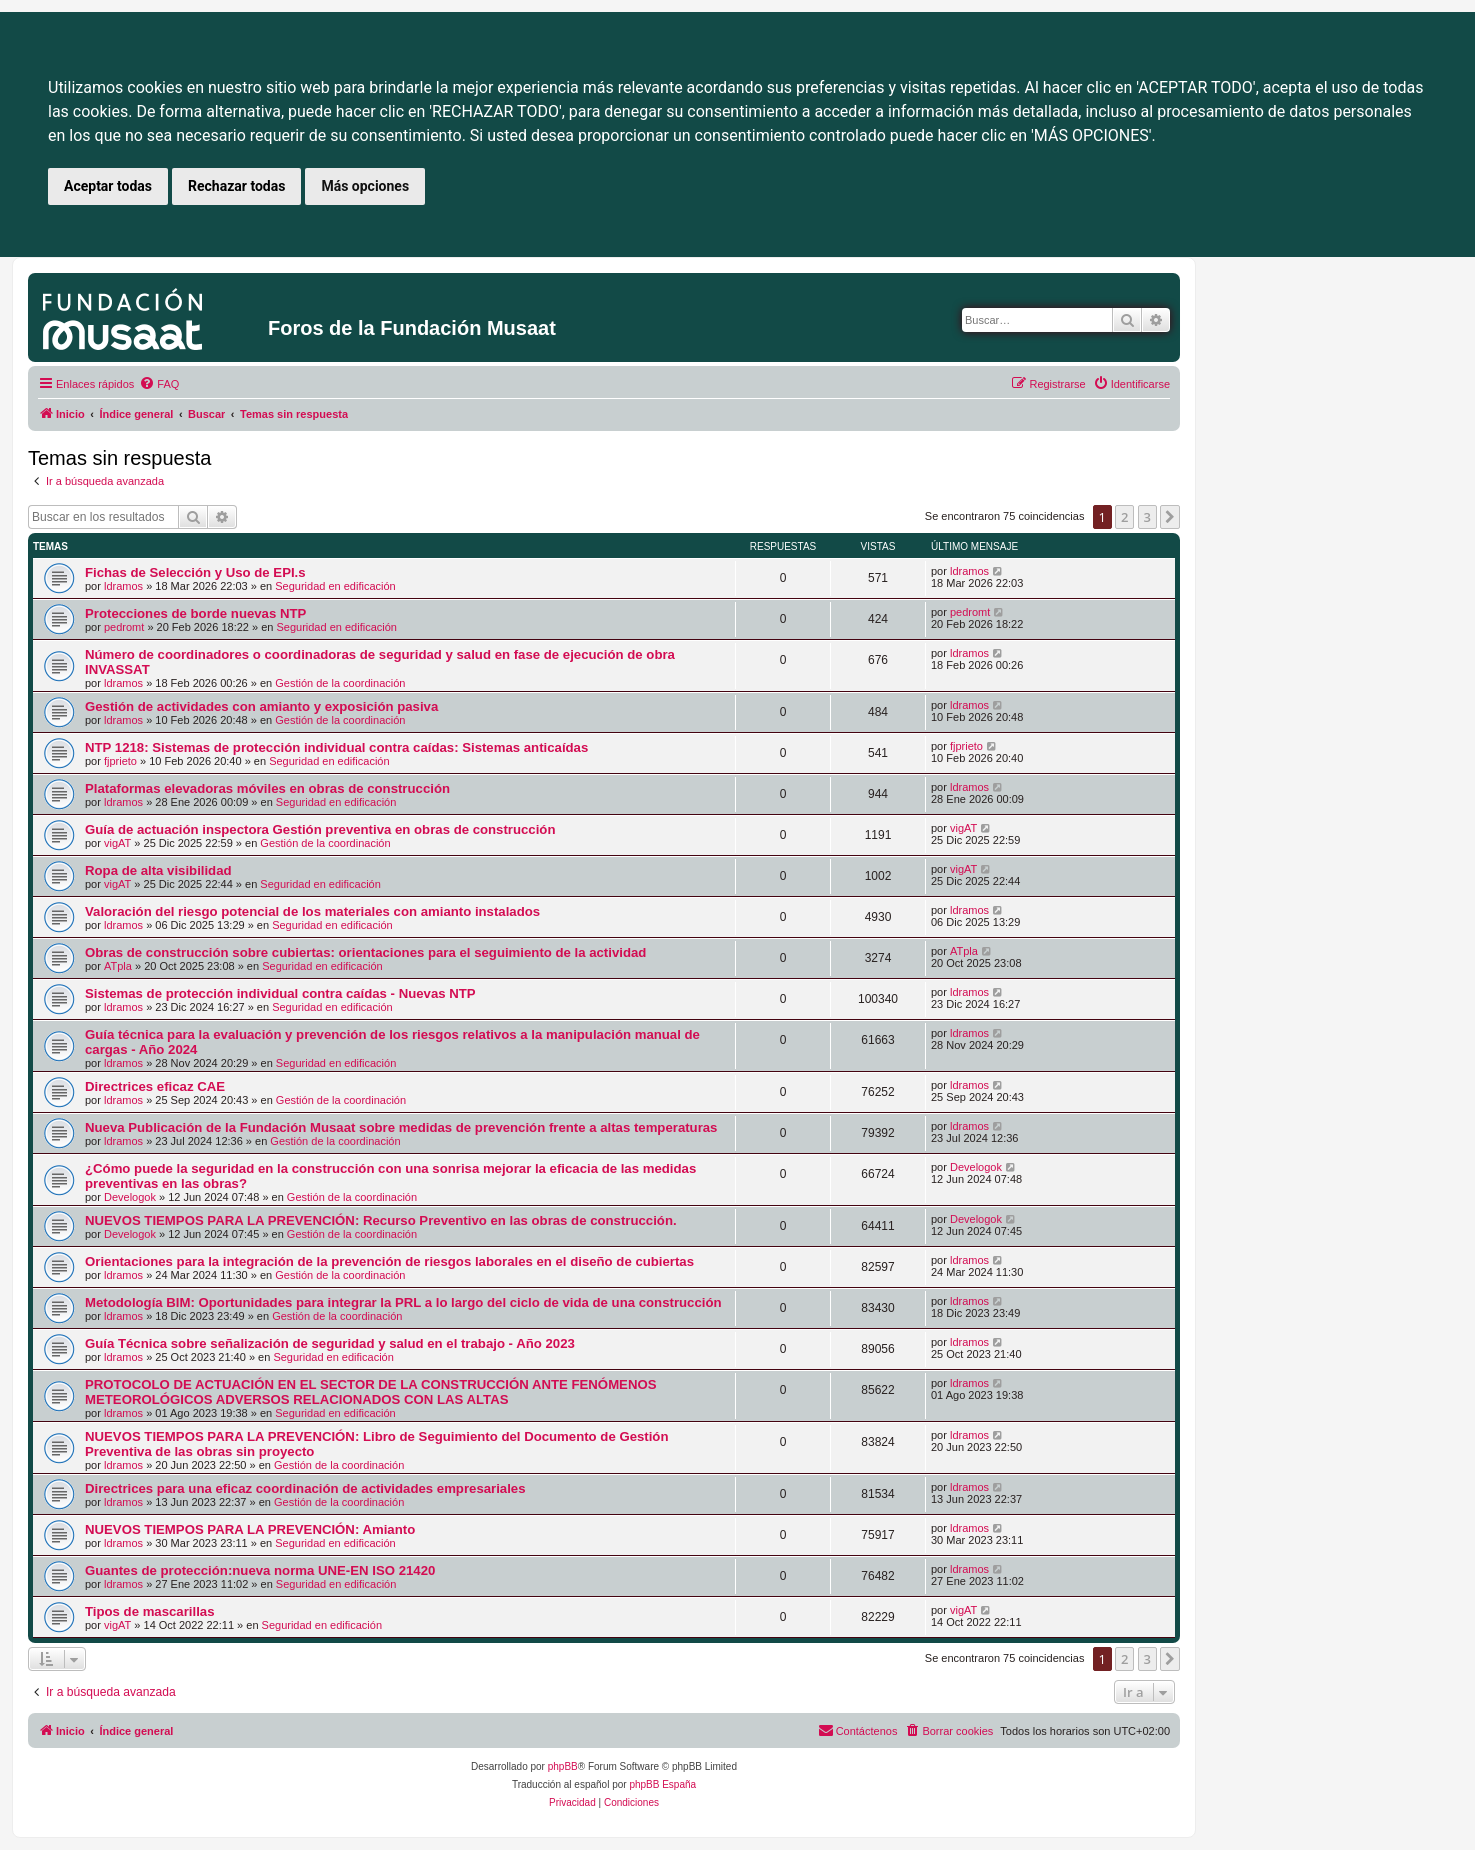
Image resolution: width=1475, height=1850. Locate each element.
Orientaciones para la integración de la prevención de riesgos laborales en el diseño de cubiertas (389, 1261)
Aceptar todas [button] (108, 186)
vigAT (117, 843)
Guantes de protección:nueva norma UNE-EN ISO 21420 (260, 1570)
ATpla (118, 966)
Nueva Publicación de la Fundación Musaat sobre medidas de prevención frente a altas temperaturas (401, 1127)
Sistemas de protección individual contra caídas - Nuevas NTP (280, 993)
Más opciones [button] (365, 186)
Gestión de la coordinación (340, 683)
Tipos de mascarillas (150, 1611)
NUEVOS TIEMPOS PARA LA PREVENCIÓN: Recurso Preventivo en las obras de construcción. (381, 1220)
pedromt (124, 627)
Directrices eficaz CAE (155, 1086)
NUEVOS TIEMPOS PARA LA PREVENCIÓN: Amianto (250, 1529)
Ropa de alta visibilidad (158, 870)
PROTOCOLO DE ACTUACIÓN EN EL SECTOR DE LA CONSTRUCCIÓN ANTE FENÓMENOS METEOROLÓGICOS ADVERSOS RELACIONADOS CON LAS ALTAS (370, 1392)
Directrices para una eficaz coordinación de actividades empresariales (305, 1488)
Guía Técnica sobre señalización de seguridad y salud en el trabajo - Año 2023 (330, 1343)
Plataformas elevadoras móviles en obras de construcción (267, 788)
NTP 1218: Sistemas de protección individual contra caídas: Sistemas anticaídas (336, 747)
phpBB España (662, 1784)
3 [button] (1147, 517)
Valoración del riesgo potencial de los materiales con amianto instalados (312, 911)
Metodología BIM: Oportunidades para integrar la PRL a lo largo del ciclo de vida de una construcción (403, 1302)
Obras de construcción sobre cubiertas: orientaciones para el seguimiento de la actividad (365, 952)
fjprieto (120, 761)
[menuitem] (159, 384)
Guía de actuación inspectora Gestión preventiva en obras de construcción (320, 829)
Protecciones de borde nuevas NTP (195, 613)
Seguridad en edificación (335, 586)
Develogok (130, 1197)
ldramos (123, 586)
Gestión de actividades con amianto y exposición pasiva (261, 706)
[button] (1170, 517)
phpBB (563, 1766)
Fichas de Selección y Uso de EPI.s (195, 572)
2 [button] (1124, 517)
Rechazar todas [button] (236, 186)
